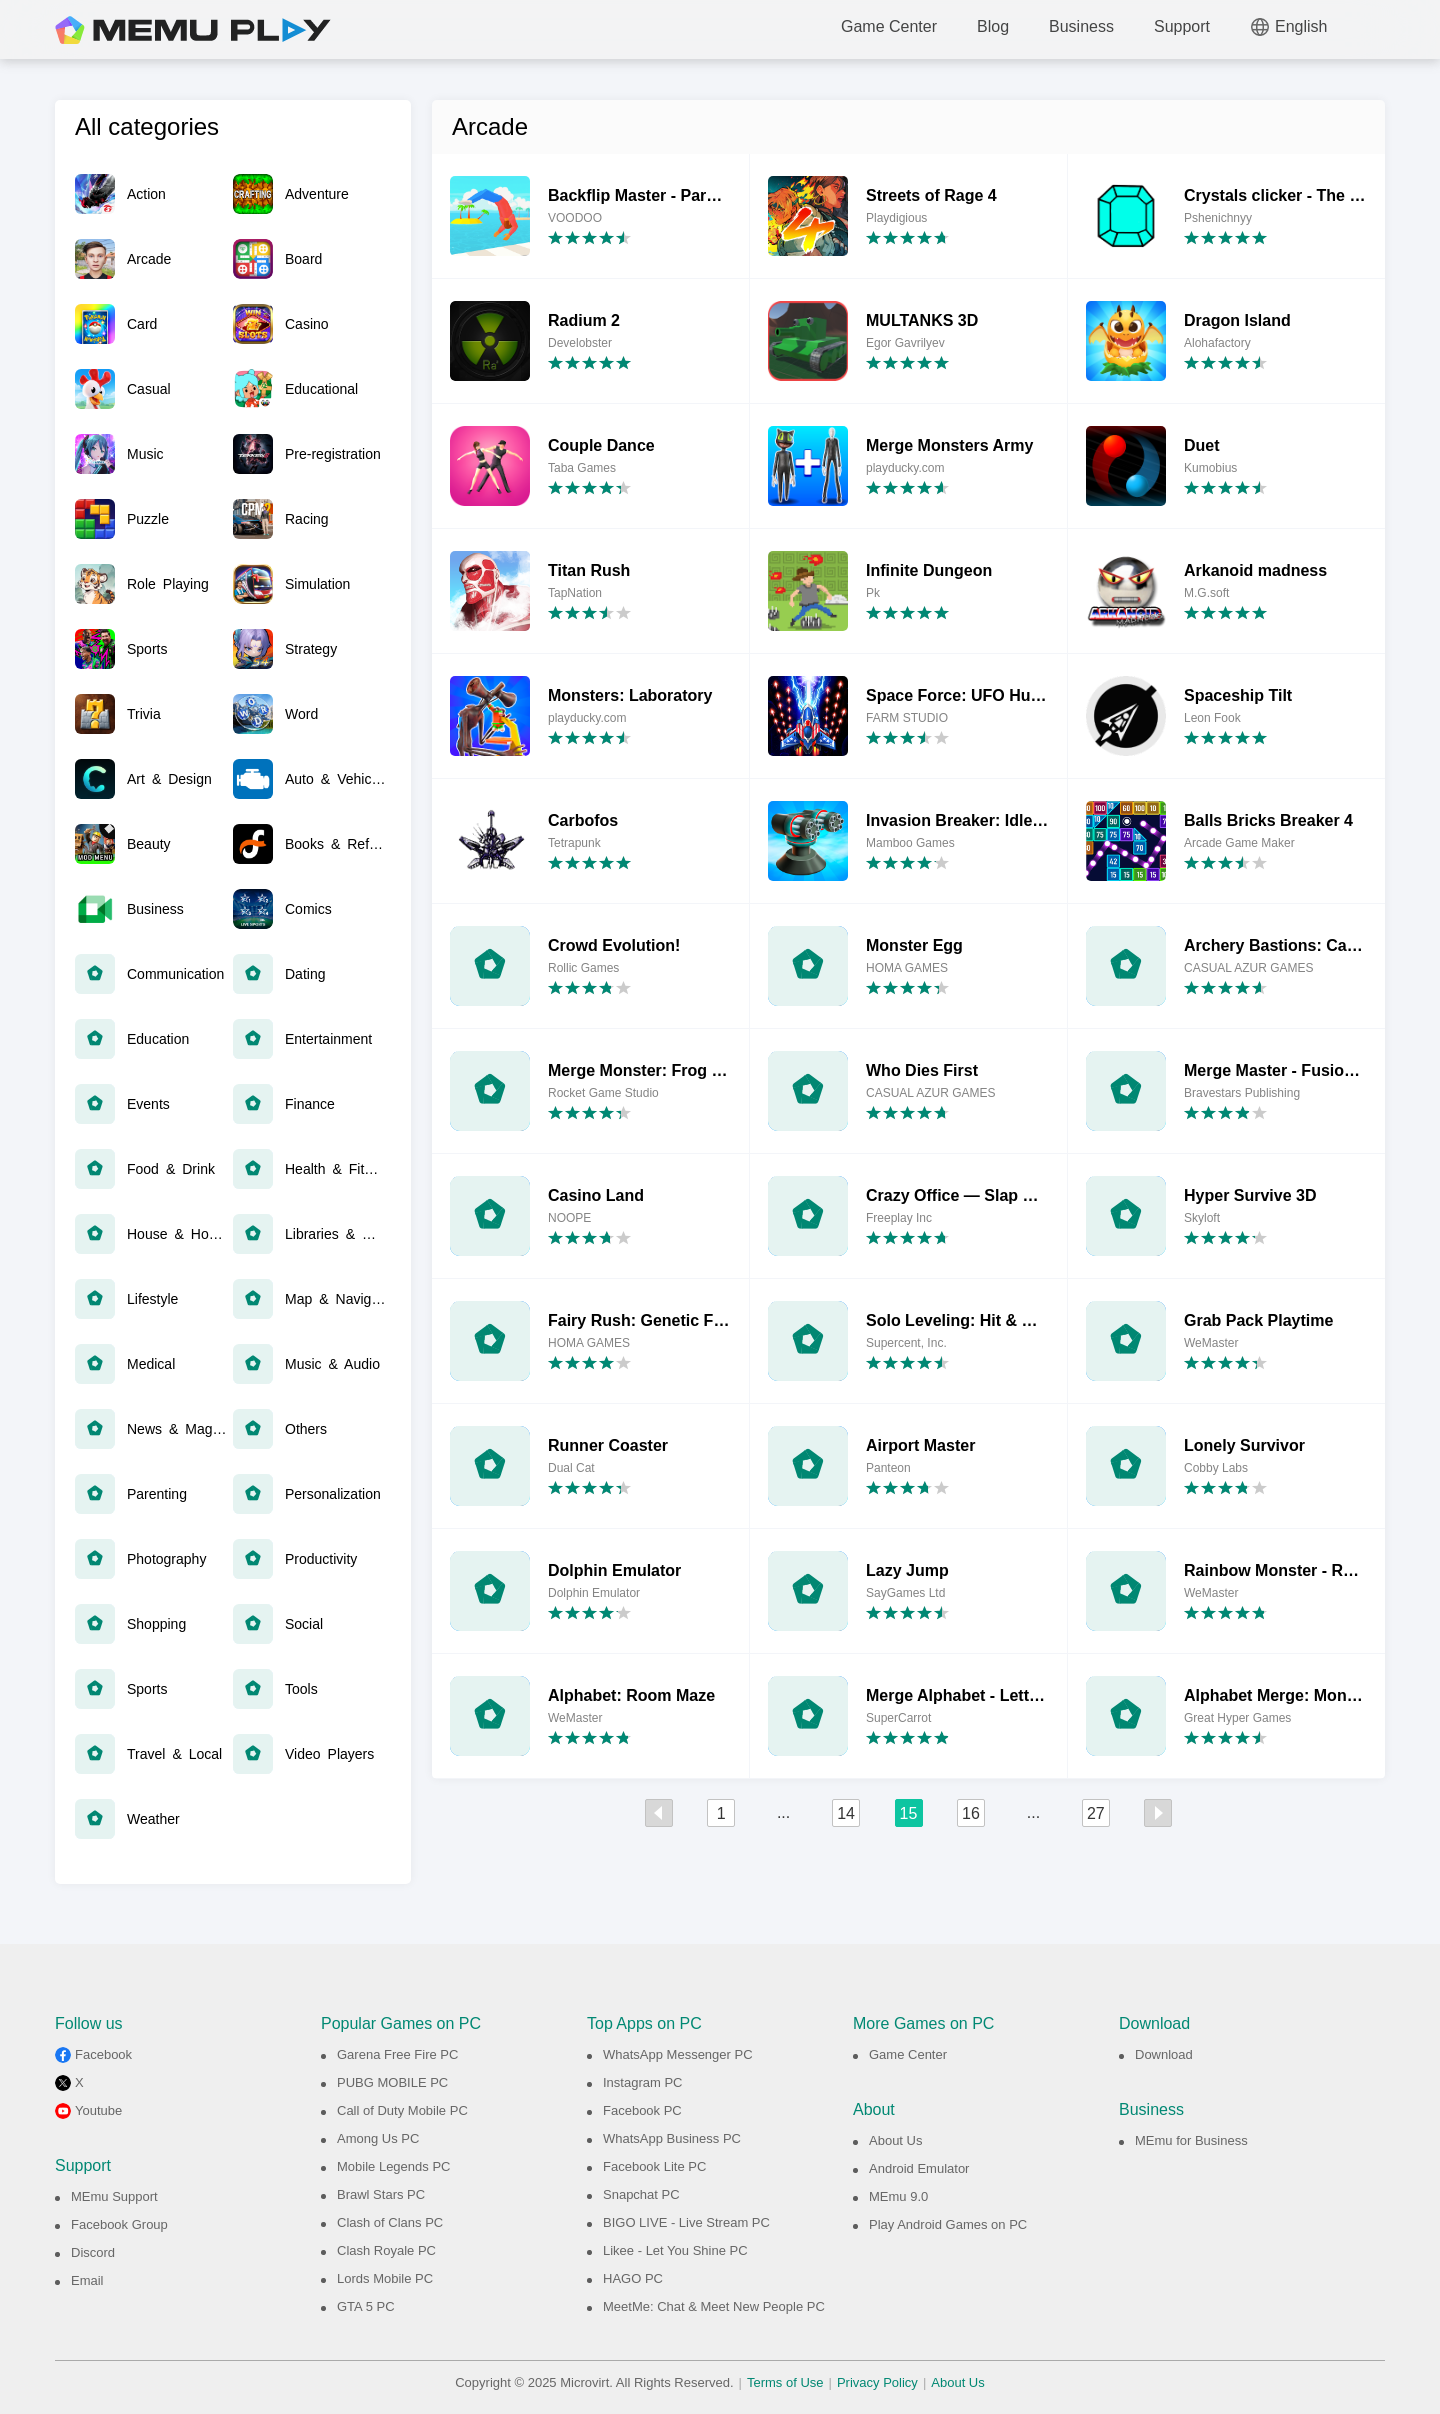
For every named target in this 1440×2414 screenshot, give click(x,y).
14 (846, 1813)
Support (1182, 26)
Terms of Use (785, 2382)
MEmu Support (114, 2196)
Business (1081, 26)
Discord (93, 2252)
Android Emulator (919, 2168)
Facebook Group (119, 2224)
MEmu (193, 30)
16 (971, 1813)
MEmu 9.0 (898, 2196)
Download (1164, 2054)
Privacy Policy (877, 2382)
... (783, 1812)
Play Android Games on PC (948, 2224)
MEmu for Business (1191, 2140)
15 (909, 1813)
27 (1096, 1813)
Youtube (98, 2110)
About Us (895, 2140)
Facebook (103, 2054)
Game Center (889, 26)
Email (87, 2280)
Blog (993, 26)
